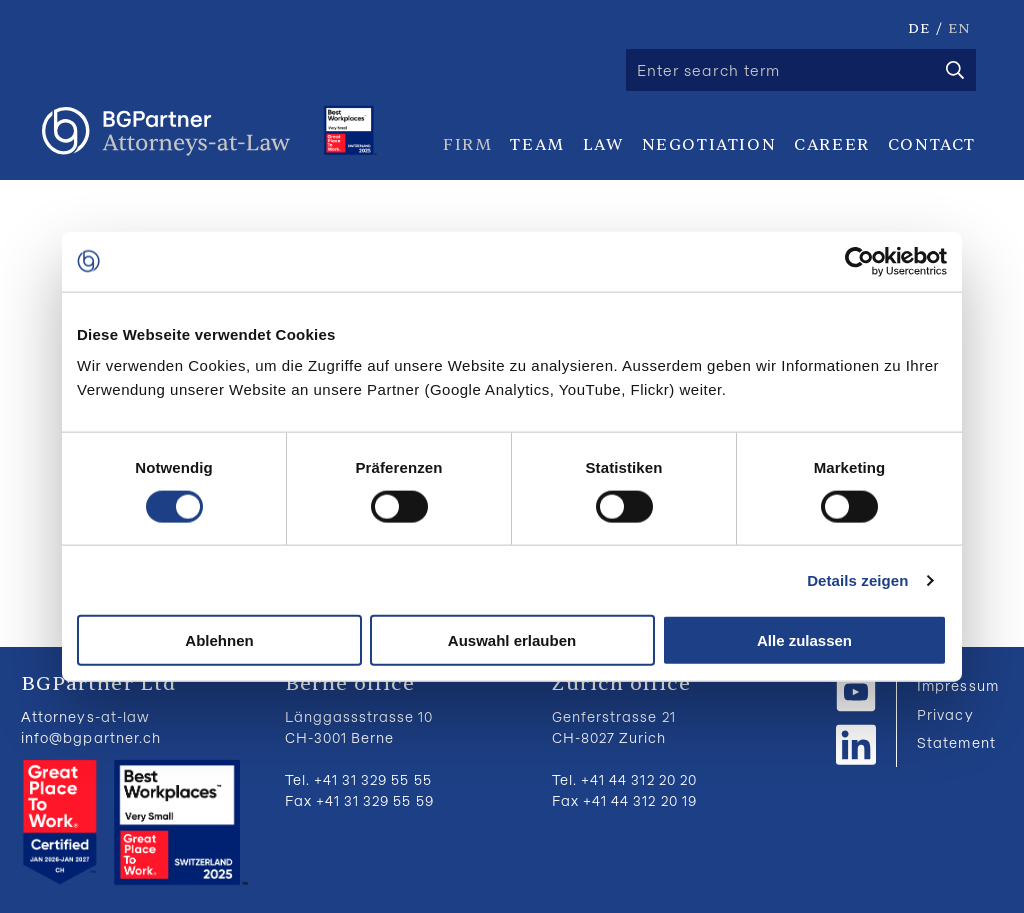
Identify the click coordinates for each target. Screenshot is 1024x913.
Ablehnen (219, 640)
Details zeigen (857, 579)
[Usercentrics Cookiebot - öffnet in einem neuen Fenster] (859, 261)
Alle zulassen (804, 640)
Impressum (957, 685)
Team (537, 145)
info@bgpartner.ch (91, 737)
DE (919, 28)
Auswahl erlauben (512, 640)
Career (832, 145)
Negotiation (709, 145)
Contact (932, 145)
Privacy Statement (956, 728)
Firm (467, 145)
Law (603, 145)
